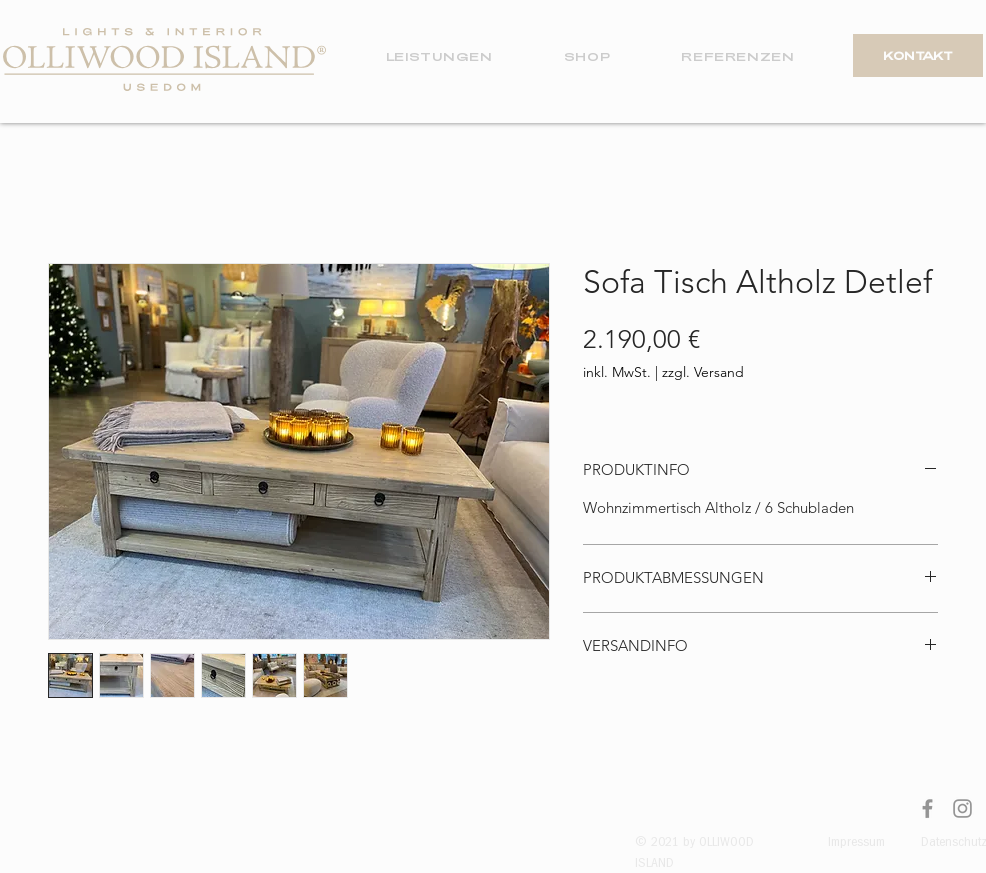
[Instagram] (962, 808)
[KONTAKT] (918, 55)
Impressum (856, 843)
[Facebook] (927, 808)
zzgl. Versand (703, 372)
